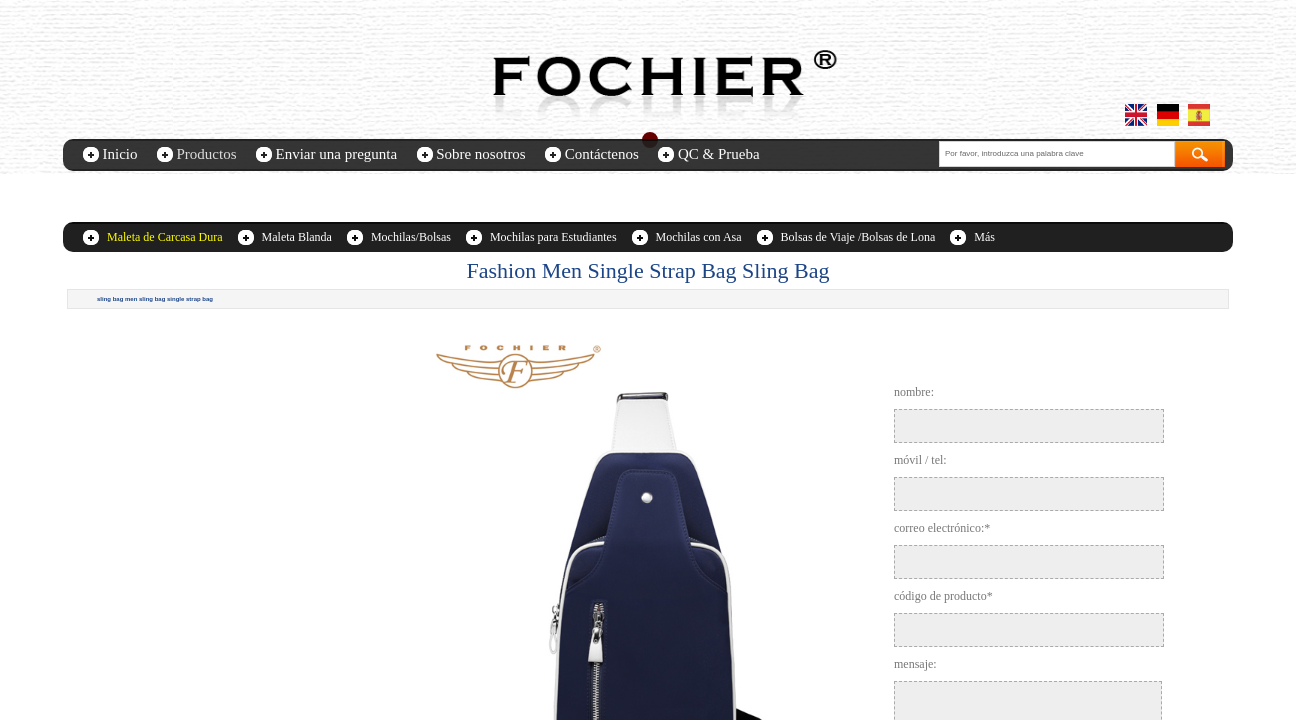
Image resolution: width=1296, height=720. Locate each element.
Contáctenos (602, 154)
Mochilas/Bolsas (411, 237)
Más (984, 237)
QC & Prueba (719, 154)
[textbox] (1057, 154)
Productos (207, 154)
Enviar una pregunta (337, 154)
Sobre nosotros (481, 154)
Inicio (120, 154)
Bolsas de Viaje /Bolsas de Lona (858, 237)
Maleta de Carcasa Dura (165, 237)
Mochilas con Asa (699, 237)
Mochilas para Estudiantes (553, 237)
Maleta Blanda (297, 237)
